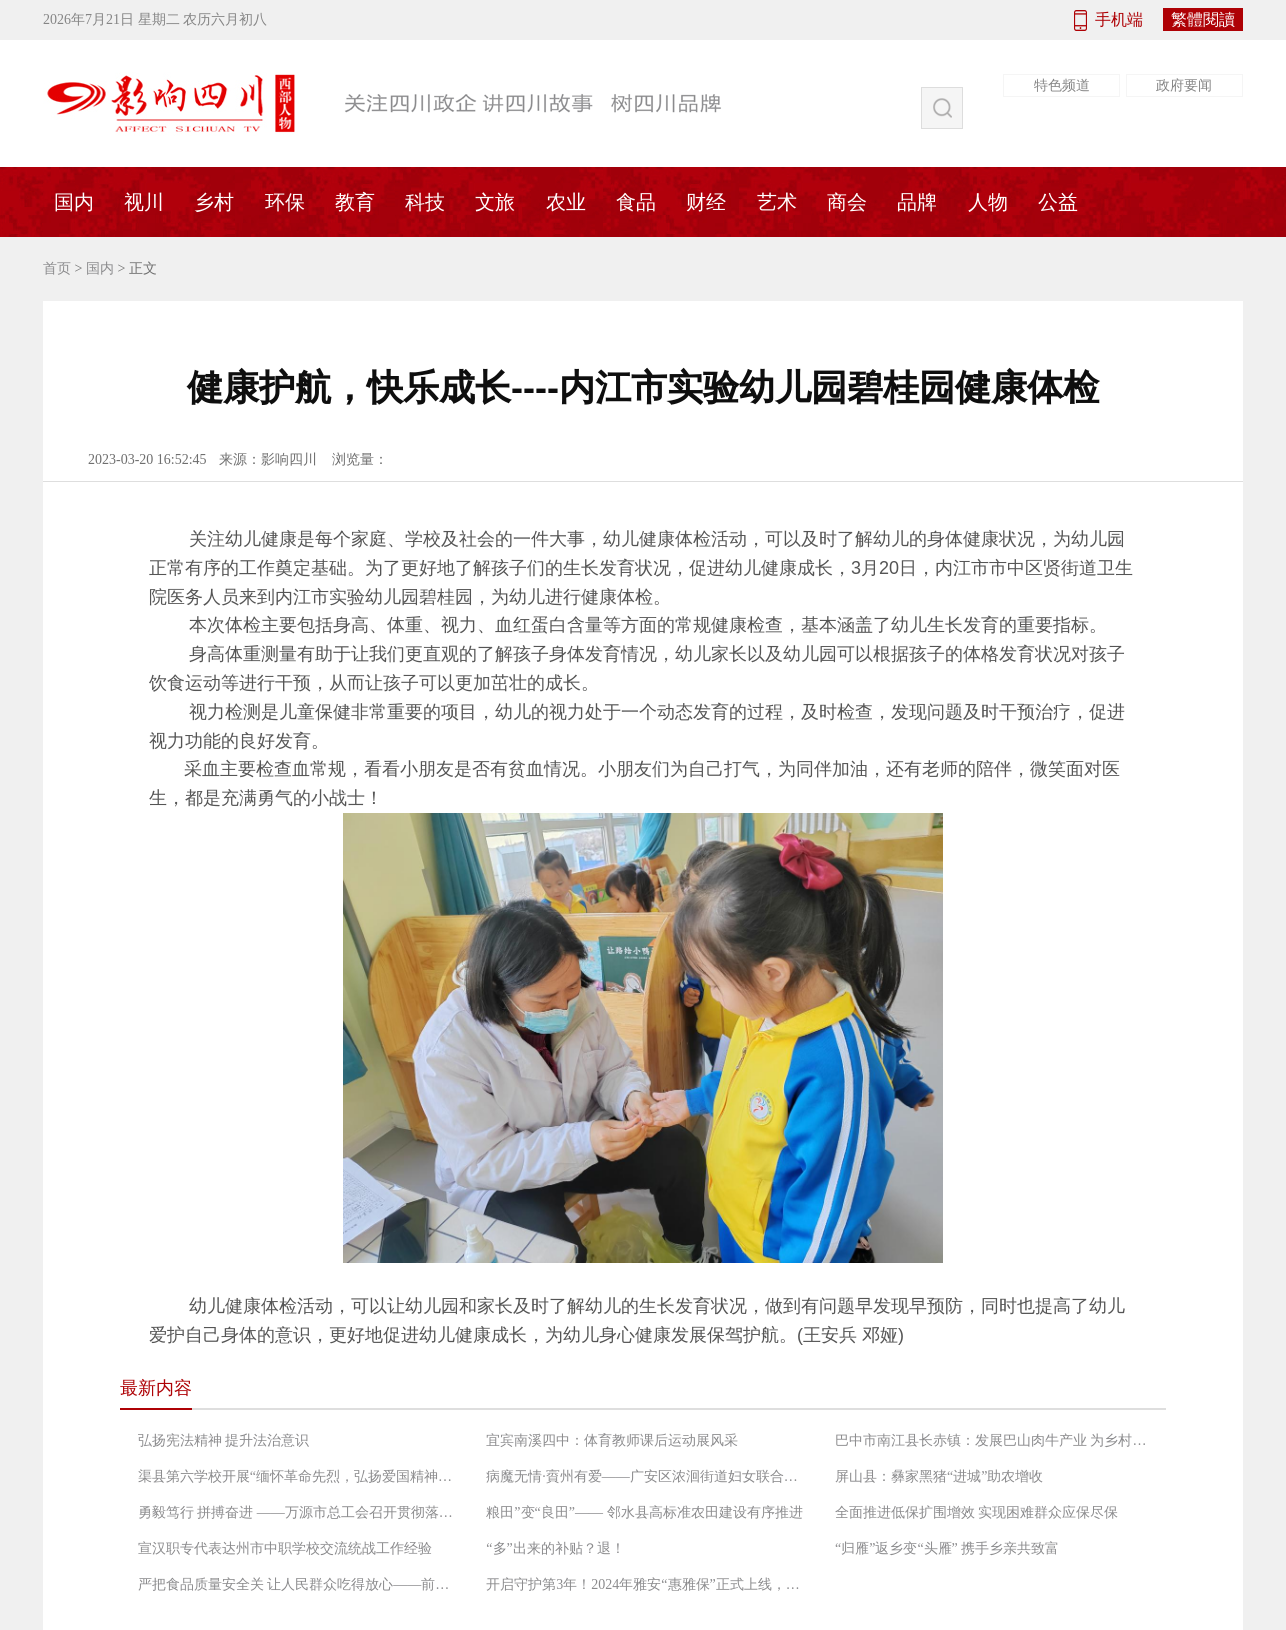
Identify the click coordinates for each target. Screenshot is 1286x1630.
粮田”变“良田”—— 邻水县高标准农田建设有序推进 (644, 1512)
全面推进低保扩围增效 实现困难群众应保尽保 (977, 1512)
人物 (988, 202)
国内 (74, 202)
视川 (144, 202)
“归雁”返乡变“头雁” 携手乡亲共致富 (947, 1548)
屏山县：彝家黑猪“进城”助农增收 (939, 1476)
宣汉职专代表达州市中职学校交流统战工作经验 (285, 1548)
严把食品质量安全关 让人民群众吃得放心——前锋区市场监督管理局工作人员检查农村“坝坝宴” (298, 1584)
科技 (425, 202)
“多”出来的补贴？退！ (555, 1548)
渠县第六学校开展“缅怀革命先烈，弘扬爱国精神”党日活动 (298, 1476)
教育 (355, 202)
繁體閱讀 (1203, 19)
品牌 (917, 202)
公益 (1058, 202)
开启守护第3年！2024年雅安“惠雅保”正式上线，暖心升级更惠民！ (646, 1584)
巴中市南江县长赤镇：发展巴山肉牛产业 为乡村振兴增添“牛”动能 (995, 1440)
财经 (706, 202)
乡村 (214, 202)
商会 (847, 202)
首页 (57, 268)
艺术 (777, 202)
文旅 (495, 202)
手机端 (1119, 19)
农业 (566, 202)
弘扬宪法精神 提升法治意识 (224, 1440)
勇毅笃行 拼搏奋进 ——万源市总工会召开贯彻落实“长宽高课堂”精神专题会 (298, 1512)
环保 (285, 202)
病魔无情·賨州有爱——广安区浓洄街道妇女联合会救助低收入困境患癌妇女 (646, 1476)
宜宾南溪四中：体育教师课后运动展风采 (612, 1440)
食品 (636, 202)
